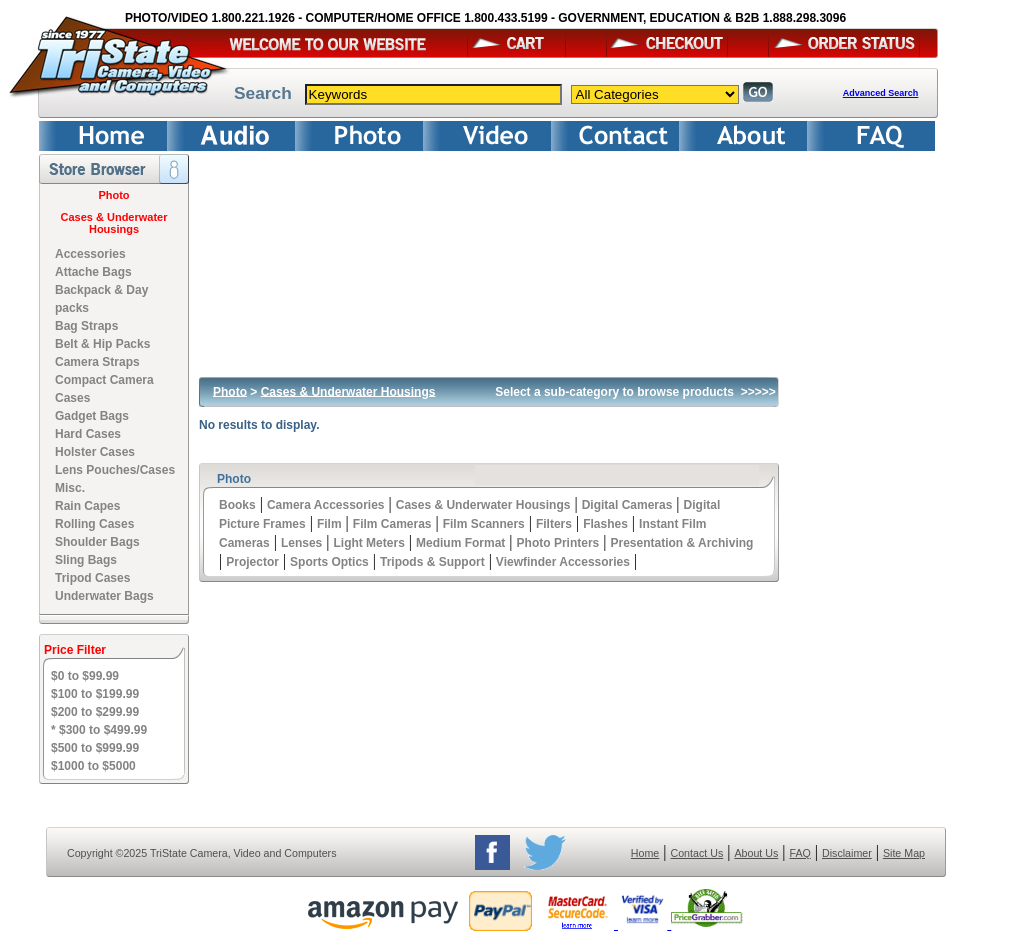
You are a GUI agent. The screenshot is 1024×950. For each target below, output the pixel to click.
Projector (252, 562)
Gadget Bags (92, 416)
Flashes (605, 524)
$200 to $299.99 (95, 712)
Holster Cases (95, 452)
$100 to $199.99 (95, 694)
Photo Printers (558, 543)
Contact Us (697, 853)
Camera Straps (97, 362)
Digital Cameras (627, 505)
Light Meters (368, 543)
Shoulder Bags (97, 542)
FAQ (799, 853)
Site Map (904, 853)
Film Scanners (484, 524)
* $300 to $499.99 (99, 730)
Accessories (90, 254)
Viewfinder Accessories (563, 562)
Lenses (301, 543)
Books (237, 505)
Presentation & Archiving (681, 543)
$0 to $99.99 (85, 676)
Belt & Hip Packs (102, 344)
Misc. (70, 488)
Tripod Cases (92, 578)
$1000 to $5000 (93, 766)
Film (329, 524)
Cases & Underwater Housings (114, 223)
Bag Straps (86, 326)
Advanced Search (881, 93)
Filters (554, 524)
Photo (113, 195)
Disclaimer (847, 853)
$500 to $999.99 (95, 748)
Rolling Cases (94, 524)
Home (645, 853)
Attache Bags (93, 272)
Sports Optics (329, 562)
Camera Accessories (326, 505)
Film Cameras (392, 524)
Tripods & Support (432, 562)
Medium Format (460, 543)
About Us (756, 853)
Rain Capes (87, 506)
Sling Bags (86, 560)
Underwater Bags (104, 596)
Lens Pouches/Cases (115, 470)
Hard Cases (88, 434)
